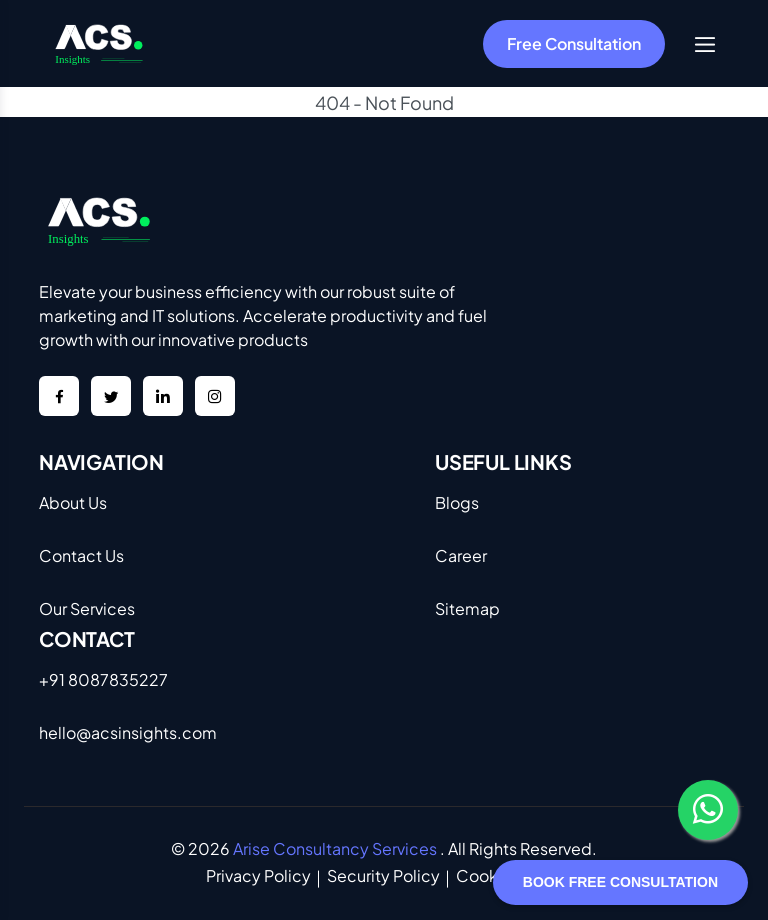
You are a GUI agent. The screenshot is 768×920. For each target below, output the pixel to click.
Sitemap (467, 608)
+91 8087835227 (103, 679)
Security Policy (383, 875)
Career (461, 555)
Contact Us (81, 555)
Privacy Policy (258, 875)
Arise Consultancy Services (335, 848)
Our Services (87, 608)
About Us (73, 502)
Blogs (457, 502)
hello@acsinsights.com (128, 732)
